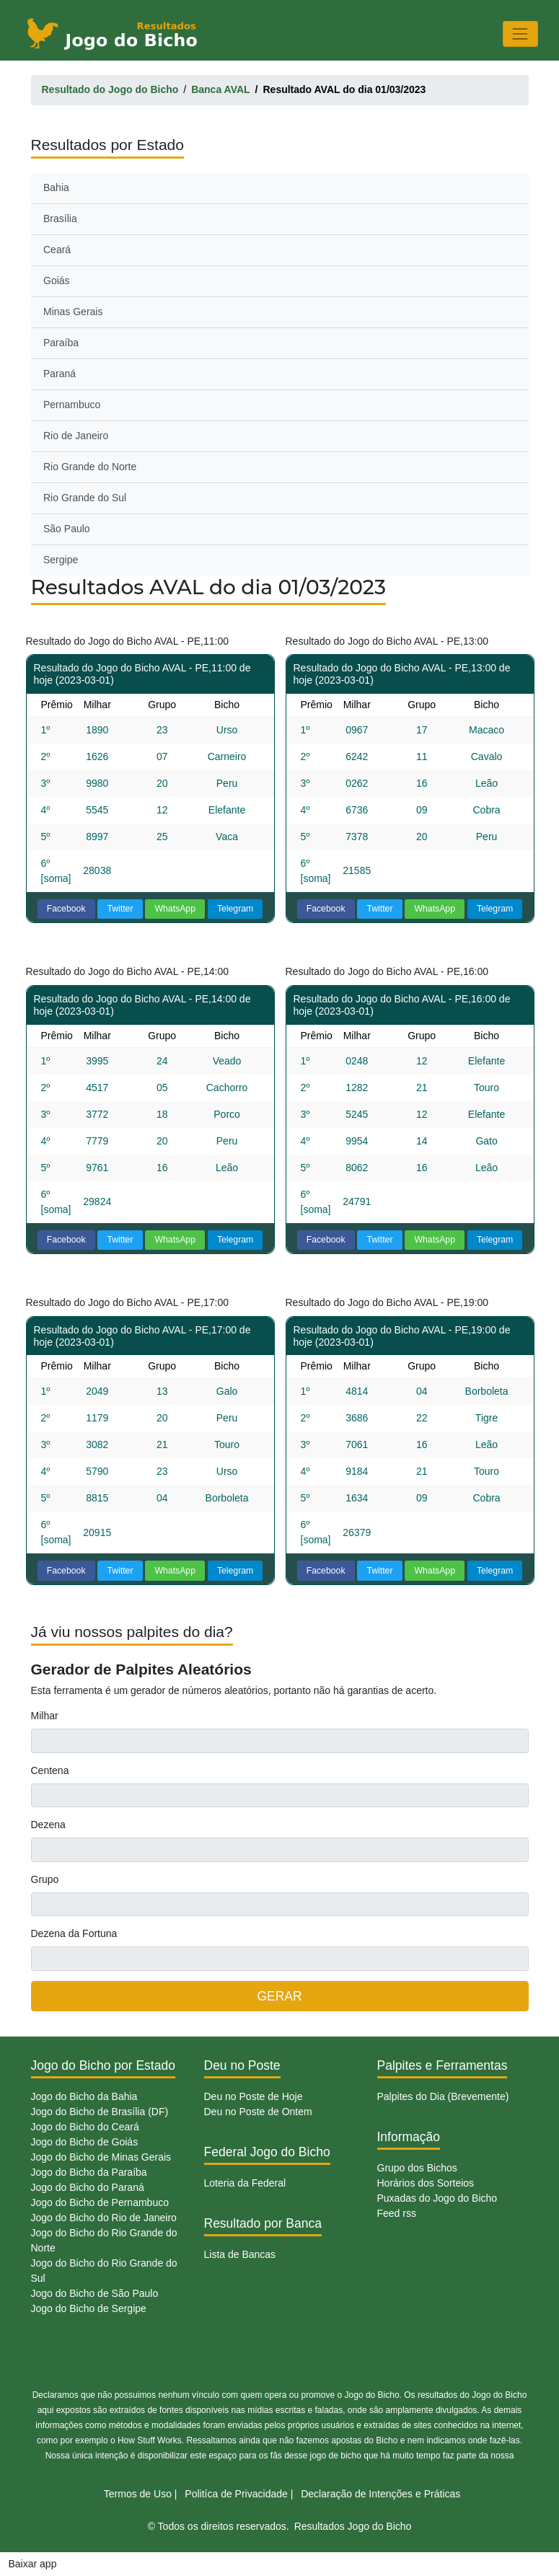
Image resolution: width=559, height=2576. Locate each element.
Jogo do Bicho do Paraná (87, 2187)
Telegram (235, 909)
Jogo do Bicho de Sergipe (88, 2308)
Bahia (56, 187)
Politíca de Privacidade (236, 2494)
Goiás (56, 280)
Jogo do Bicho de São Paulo (95, 2293)
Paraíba (61, 342)
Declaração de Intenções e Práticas (380, 2494)
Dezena (48, 1824)
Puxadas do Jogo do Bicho (437, 2198)
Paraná (59, 373)
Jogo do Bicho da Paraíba (89, 2172)
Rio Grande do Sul (84, 497)
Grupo (45, 1879)
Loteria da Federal (245, 2183)
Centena (50, 1770)
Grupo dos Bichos (417, 2168)
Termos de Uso (138, 2494)
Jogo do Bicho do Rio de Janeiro (104, 2217)
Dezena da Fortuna (74, 1933)
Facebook (66, 909)
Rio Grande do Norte (89, 466)
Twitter (120, 909)
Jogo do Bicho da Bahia (84, 2096)
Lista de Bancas (240, 2254)
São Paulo (66, 528)
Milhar (44, 1715)
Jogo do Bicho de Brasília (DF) (100, 2111)
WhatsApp (174, 909)
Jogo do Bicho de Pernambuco (100, 2202)
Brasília (60, 218)
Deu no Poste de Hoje (253, 2096)
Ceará (57, 249)
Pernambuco (71, 404)
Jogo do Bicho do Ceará (85, 2126)
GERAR (279, 1996)
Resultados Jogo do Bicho (353, 2526)
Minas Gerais (72, 311)
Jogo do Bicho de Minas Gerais (101, 2157)
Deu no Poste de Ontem (258, 2111)
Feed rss (396, 2213)
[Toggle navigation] (520, 33)
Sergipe (60, 559)
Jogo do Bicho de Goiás (84, 2142)
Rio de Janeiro (75, 435)
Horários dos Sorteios (426, 2183)
